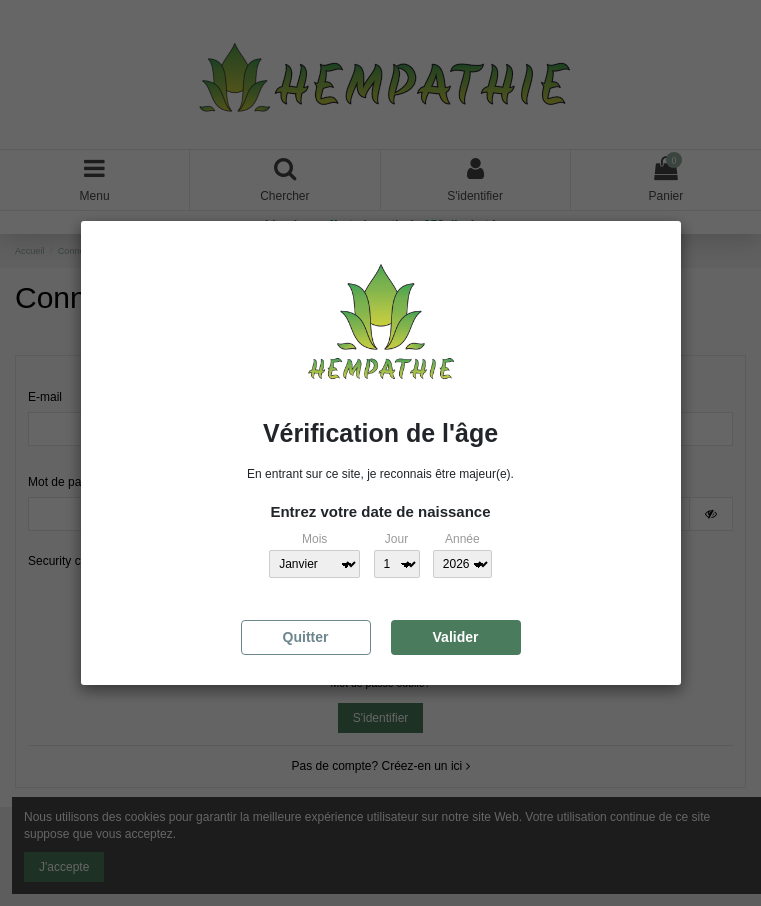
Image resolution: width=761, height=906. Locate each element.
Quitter (306, 637)
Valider (456, 637)
